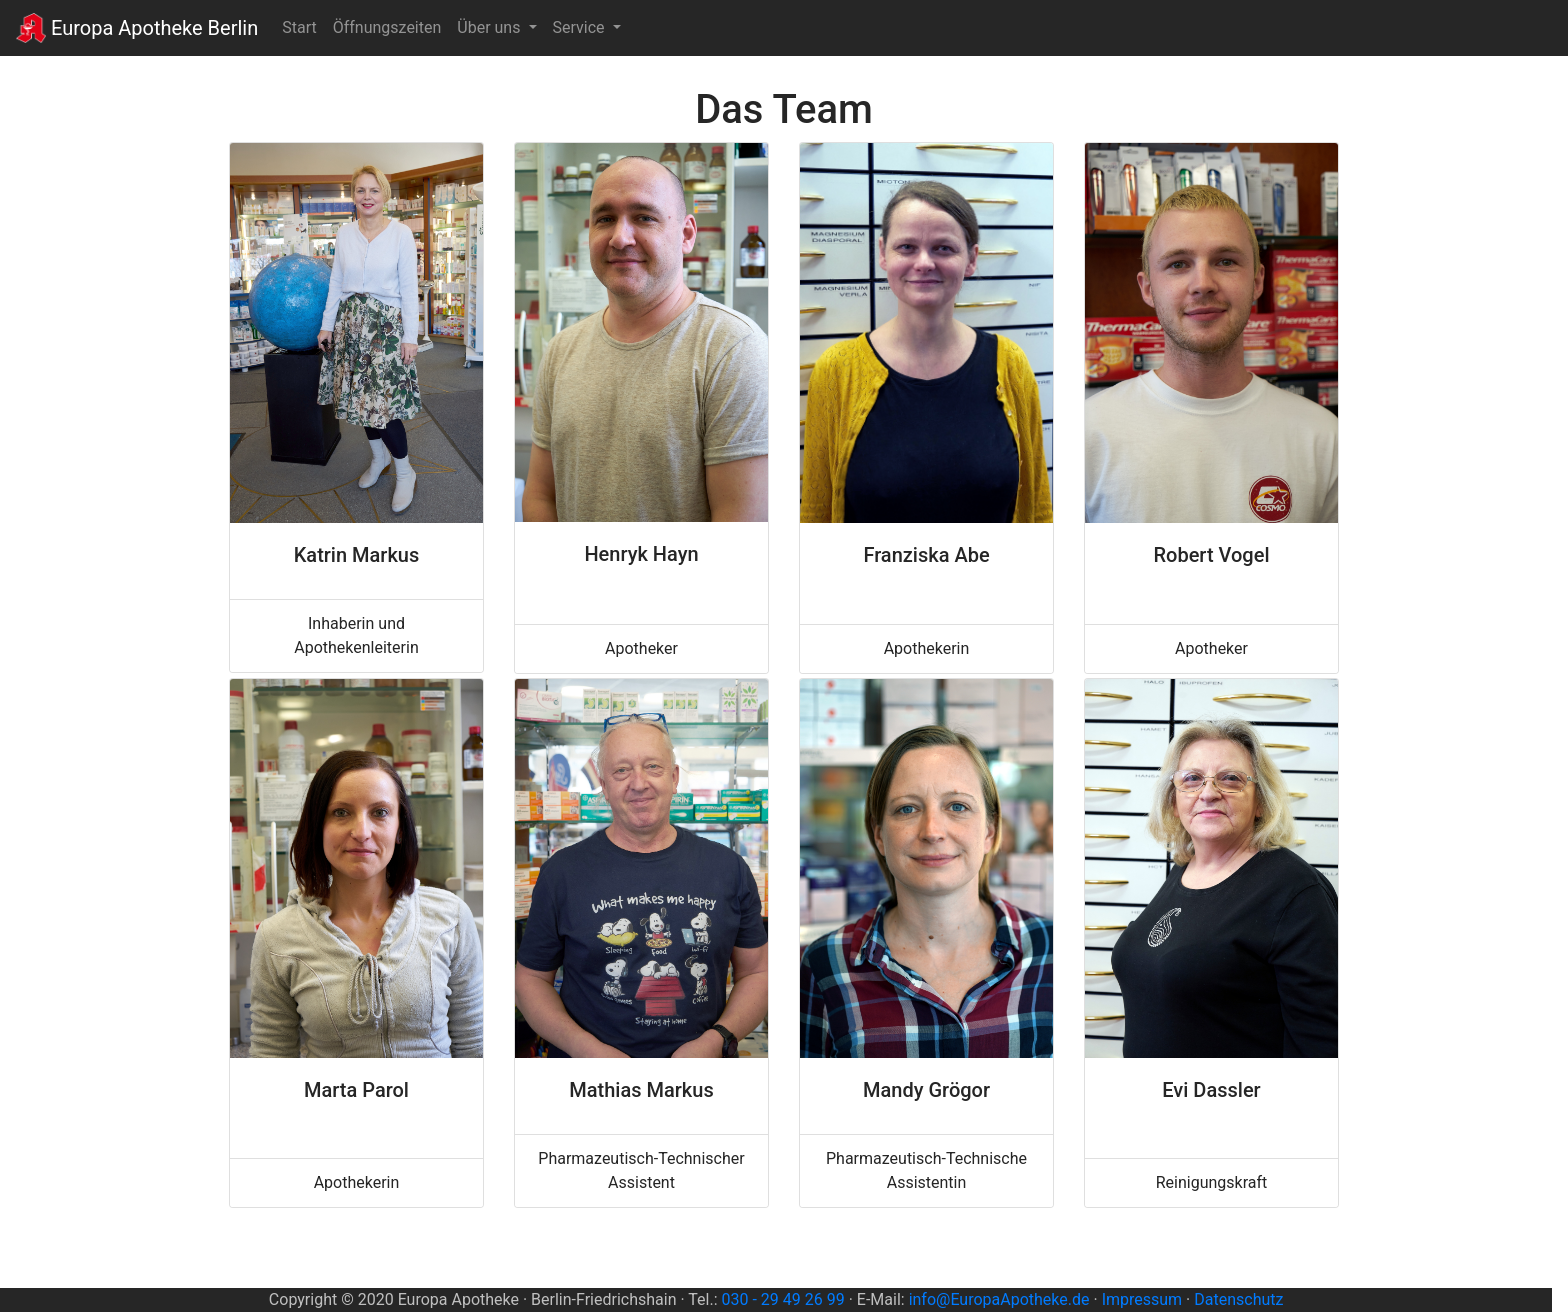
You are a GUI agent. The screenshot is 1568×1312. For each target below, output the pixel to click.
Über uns (490, 27)
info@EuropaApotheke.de (999, 1299)
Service (581, 27)
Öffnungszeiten (387, 27)
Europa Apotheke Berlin (137, 28)
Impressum (1142, 1299)
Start (303, 26)
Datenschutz (1238, 1299)
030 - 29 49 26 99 (783, 1299)
